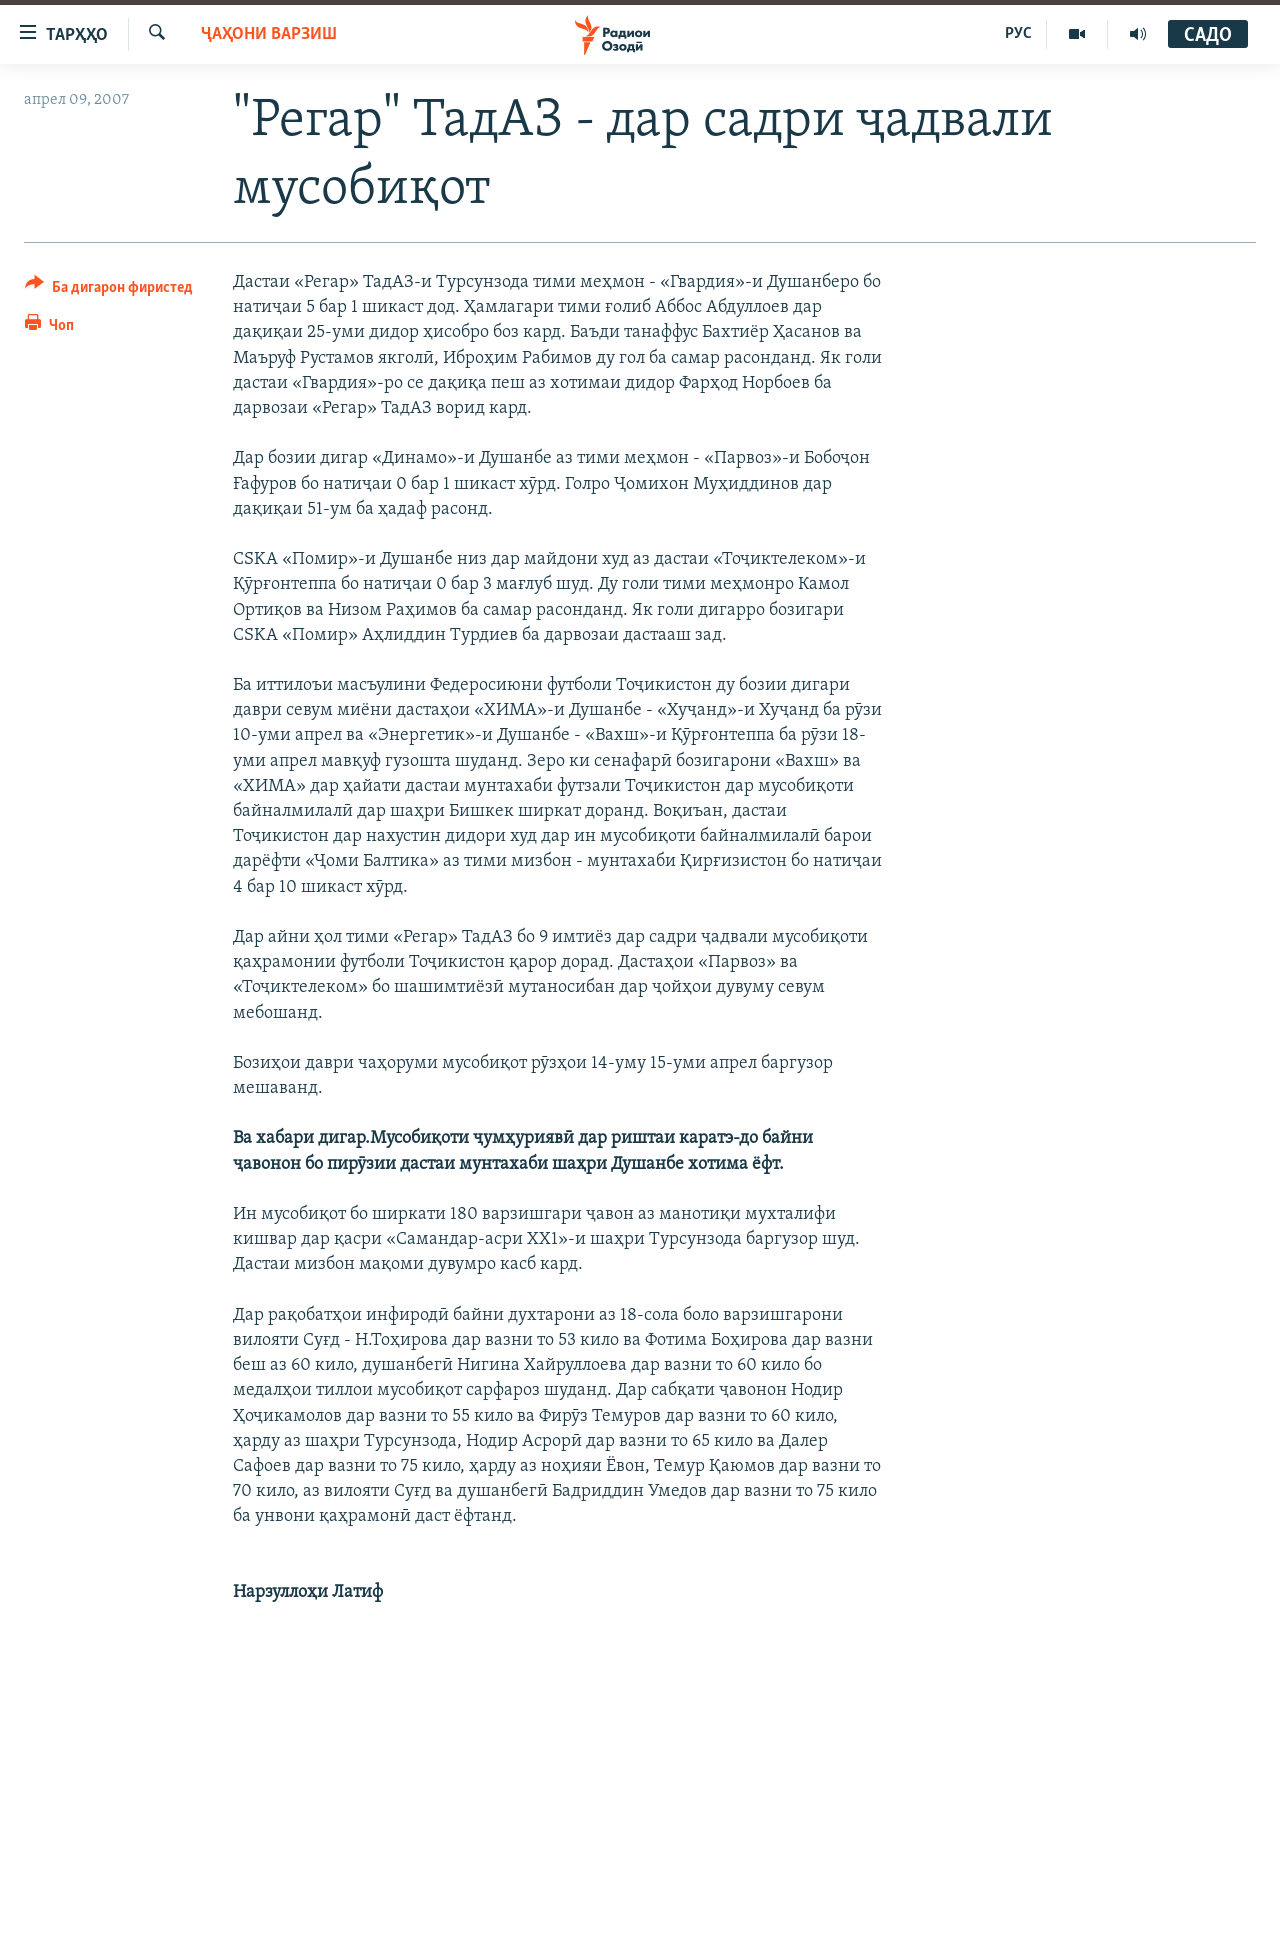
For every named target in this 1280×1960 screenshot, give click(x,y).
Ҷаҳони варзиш (269, 34)
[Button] (109, 290)
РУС (1018, 34)
